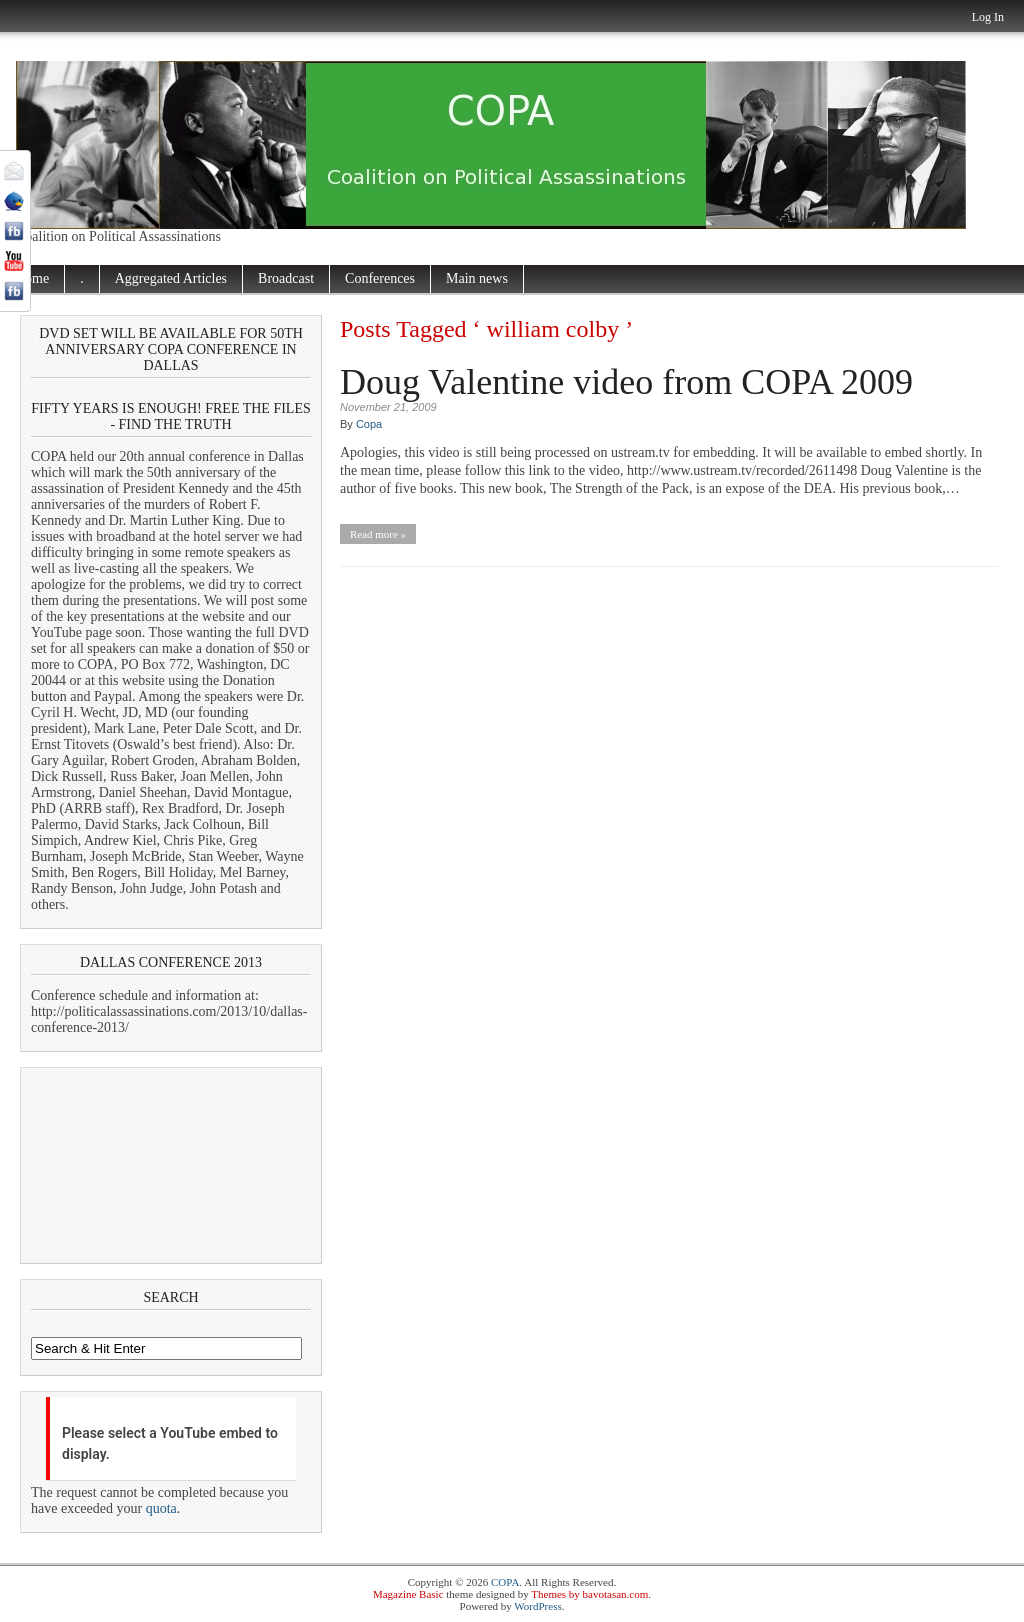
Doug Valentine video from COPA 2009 (626, 382)
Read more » (378, 534)
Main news (477, 278)
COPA (505, 1582)
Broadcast (286, 278)
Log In (988, 17)
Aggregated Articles (171, 278)
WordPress (537, 1606)
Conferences (380, 278)
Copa (369, 424)
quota (161, 1508)
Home (32, 278)
